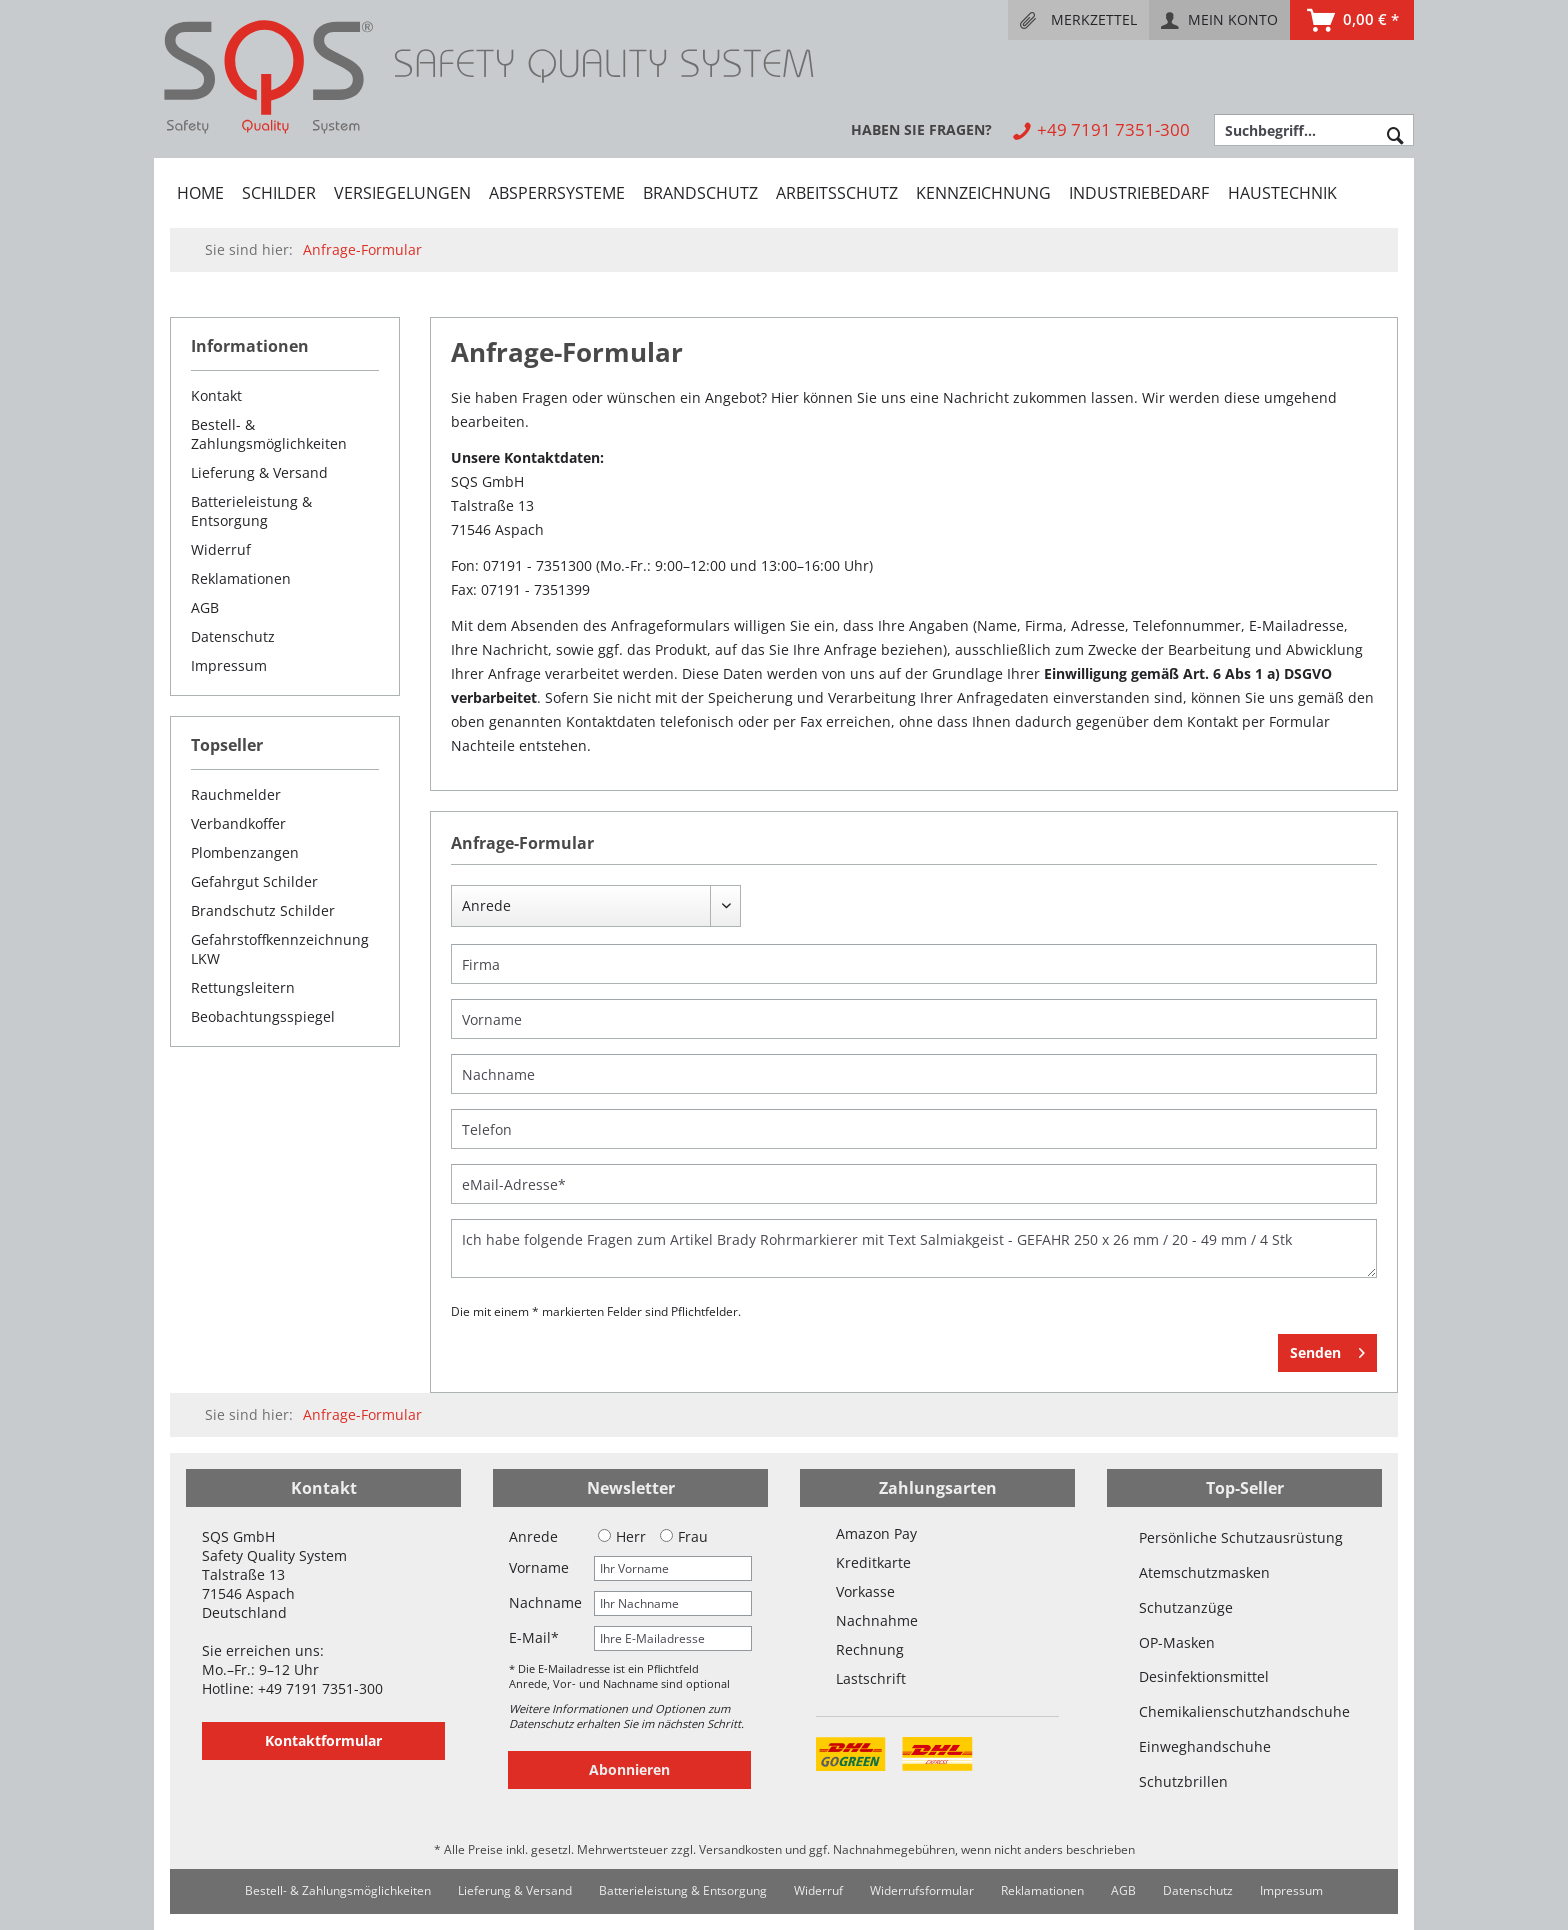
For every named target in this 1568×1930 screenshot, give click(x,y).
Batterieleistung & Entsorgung (251, 511)
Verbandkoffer (238, 823)
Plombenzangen (245, 852)
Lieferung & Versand (259, 472)
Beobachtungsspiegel (263, 1016)
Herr (622, 1536)
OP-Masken (1177, 1642)
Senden (1327, 1349)
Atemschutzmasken (1204, 1572)
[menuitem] (1078, 20)
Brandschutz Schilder (263, 910)
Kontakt (216, 395)
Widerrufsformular (922, 1890)
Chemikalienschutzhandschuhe (1244, 1711)
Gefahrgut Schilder (254, 881)
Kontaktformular (323, 1740)
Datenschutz (233, 636)
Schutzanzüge (1186, 1607)
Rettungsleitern (243, 987)
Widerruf (221, 549)
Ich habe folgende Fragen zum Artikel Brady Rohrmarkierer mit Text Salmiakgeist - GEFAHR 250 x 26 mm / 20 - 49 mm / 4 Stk (914, 1248)
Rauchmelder (236, 794)
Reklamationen (241, 578)
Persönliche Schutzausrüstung (1241, 1537)
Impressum (229, 665)
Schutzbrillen (1183, 1781)
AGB (205, 607)
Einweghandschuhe (1205, 1746)
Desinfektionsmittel (1204, 1676)
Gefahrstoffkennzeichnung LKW (280, 949)
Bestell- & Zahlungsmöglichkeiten (269, 434)
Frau (684, 1536)
